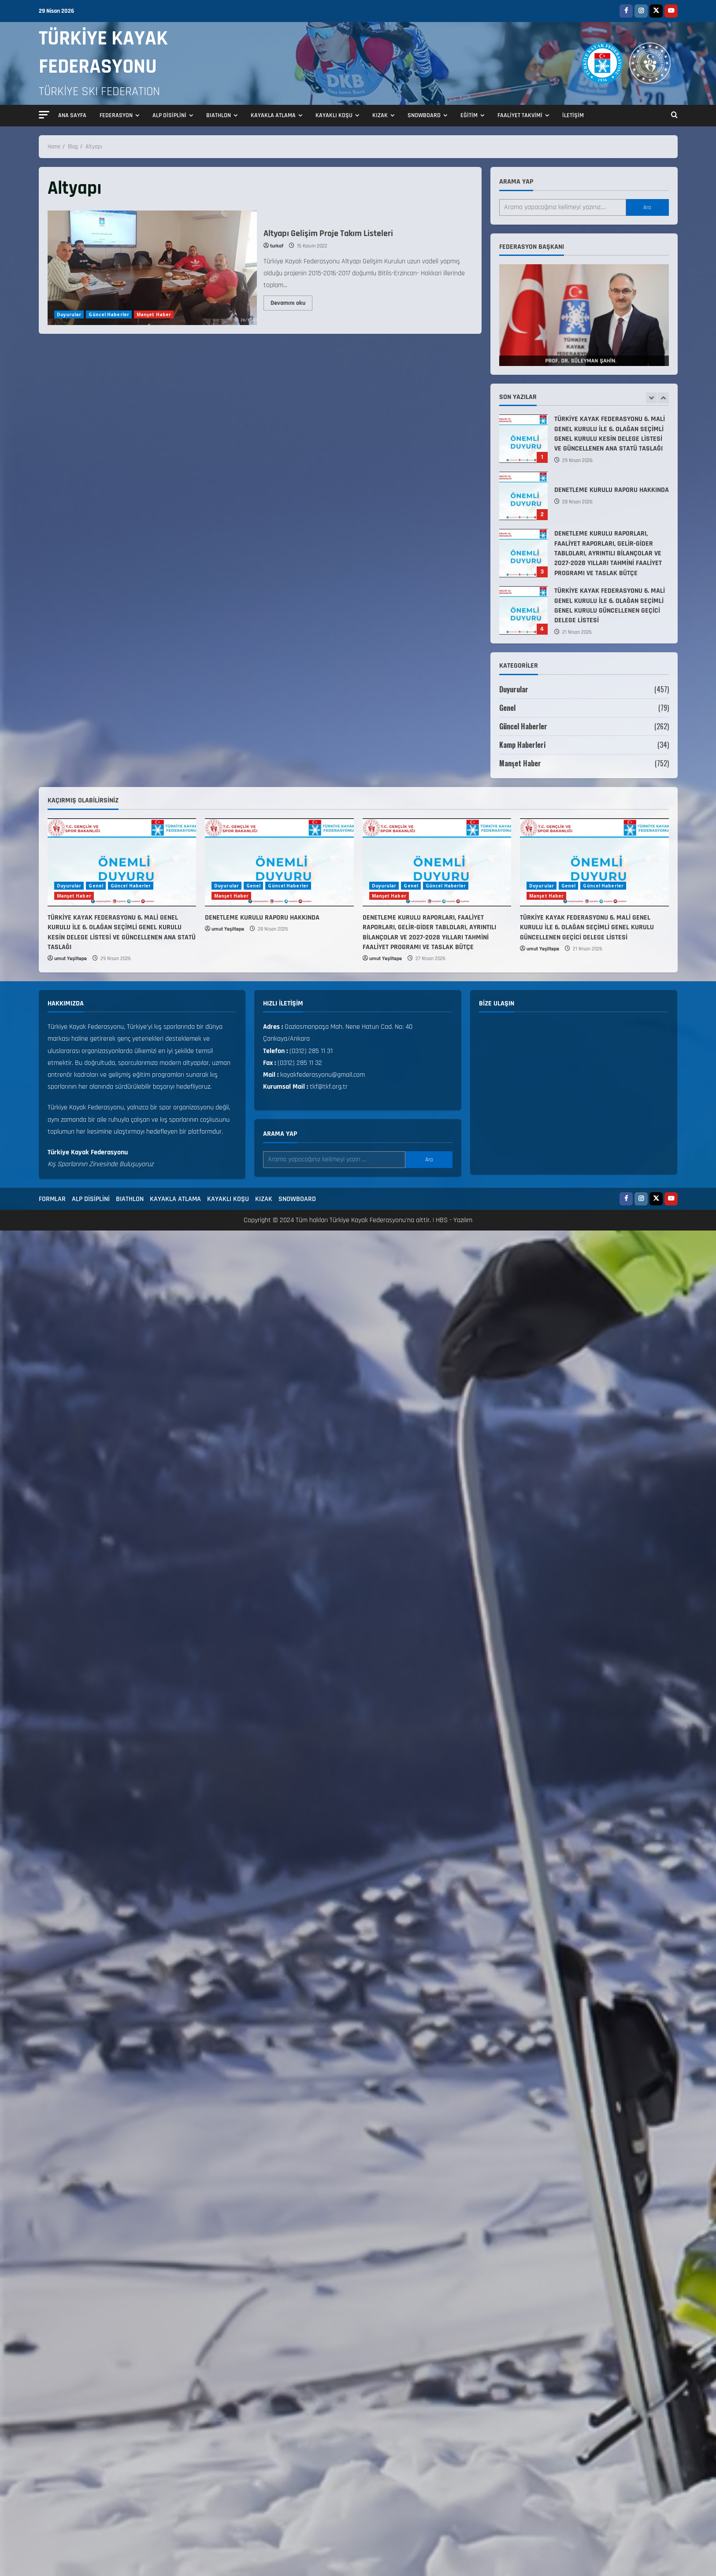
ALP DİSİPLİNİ (169, 115)
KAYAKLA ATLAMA (273, 115)
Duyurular (69, 314)
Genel (507, 707)
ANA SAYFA (72, 115)
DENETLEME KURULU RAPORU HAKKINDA (523, 496)
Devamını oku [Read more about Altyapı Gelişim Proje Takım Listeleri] (291, 301)
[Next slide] (663, 397)
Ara (647, 207)
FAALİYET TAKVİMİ (519, 115)
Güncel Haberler (109, 314)
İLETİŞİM (573, 115)
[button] (44, 114)
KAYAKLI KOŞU (333, 115)
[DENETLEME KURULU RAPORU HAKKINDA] (279, 862)
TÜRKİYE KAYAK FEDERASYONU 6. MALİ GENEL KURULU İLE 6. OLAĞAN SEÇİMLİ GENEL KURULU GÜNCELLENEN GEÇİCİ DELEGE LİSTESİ (523, 610)
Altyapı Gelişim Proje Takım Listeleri (152, 268)
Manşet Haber (154, 314)
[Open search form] (674, 115)
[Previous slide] (651, 397)
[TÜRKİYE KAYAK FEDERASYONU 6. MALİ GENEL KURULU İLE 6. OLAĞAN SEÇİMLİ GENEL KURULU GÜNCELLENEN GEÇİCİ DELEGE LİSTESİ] (594, 862)
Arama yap (516, 181)
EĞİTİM (469, 115)
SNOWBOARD (424, 115)
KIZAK (380, 115)
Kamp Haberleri (522, 744)
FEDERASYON (116, 115)
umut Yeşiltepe (70, 958)
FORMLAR (52, 1199)
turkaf (276, 246)
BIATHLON (218, 115)
